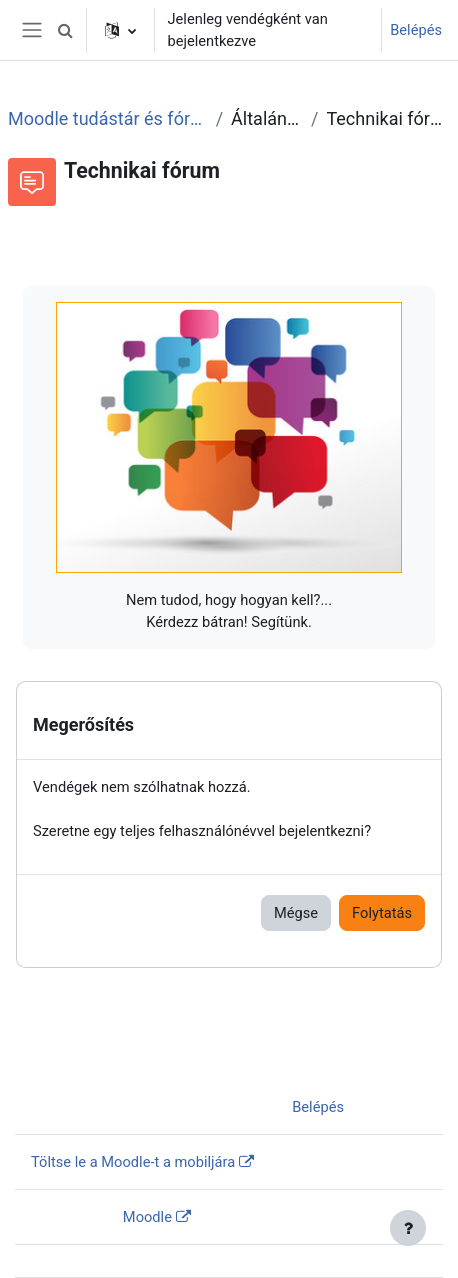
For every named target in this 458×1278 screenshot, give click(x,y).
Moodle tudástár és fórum (108, 118)
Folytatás (382, 913)
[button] (65, 30)
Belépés (416, 30)
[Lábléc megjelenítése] (408, 1228)
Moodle (147, 1217)
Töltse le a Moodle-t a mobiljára (133, 1162)
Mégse (296, 913)
